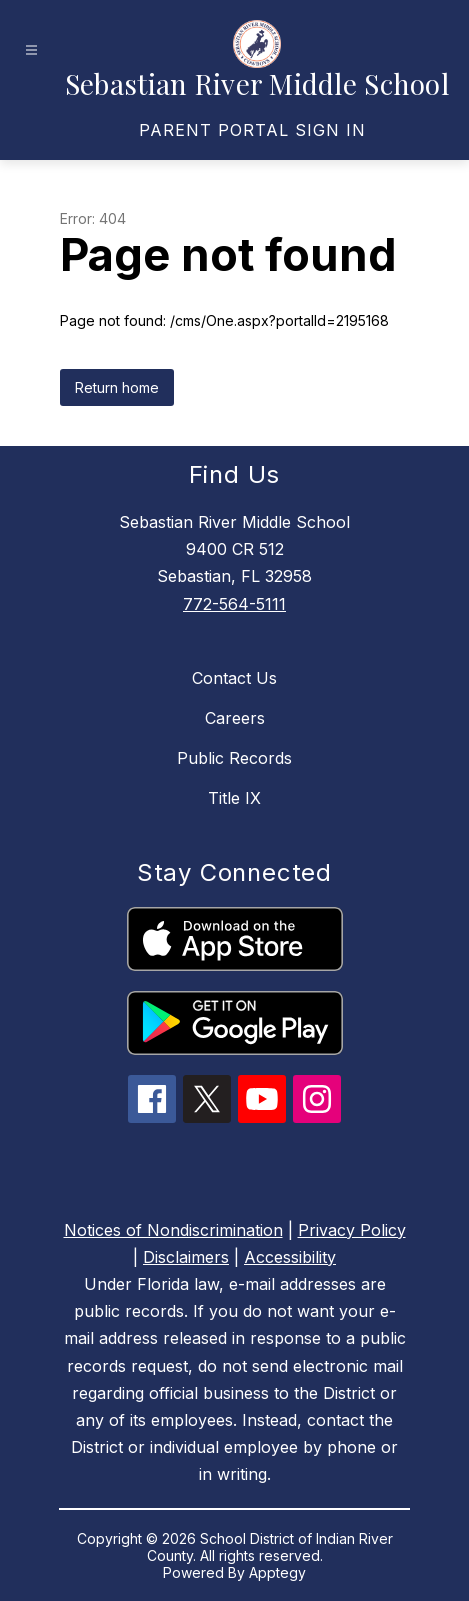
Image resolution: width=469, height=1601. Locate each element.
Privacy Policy (352, 1230)
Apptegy (277, 1572)
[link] (252, 130)
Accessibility (290, 1257)
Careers (235, 718)
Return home (117, 387)
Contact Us (234, 678)
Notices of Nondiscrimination (173, 1230)
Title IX (234, 798)
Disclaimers (186, 1257)
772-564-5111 (234, 604)
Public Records (234, 758)
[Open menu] (31, 50)
